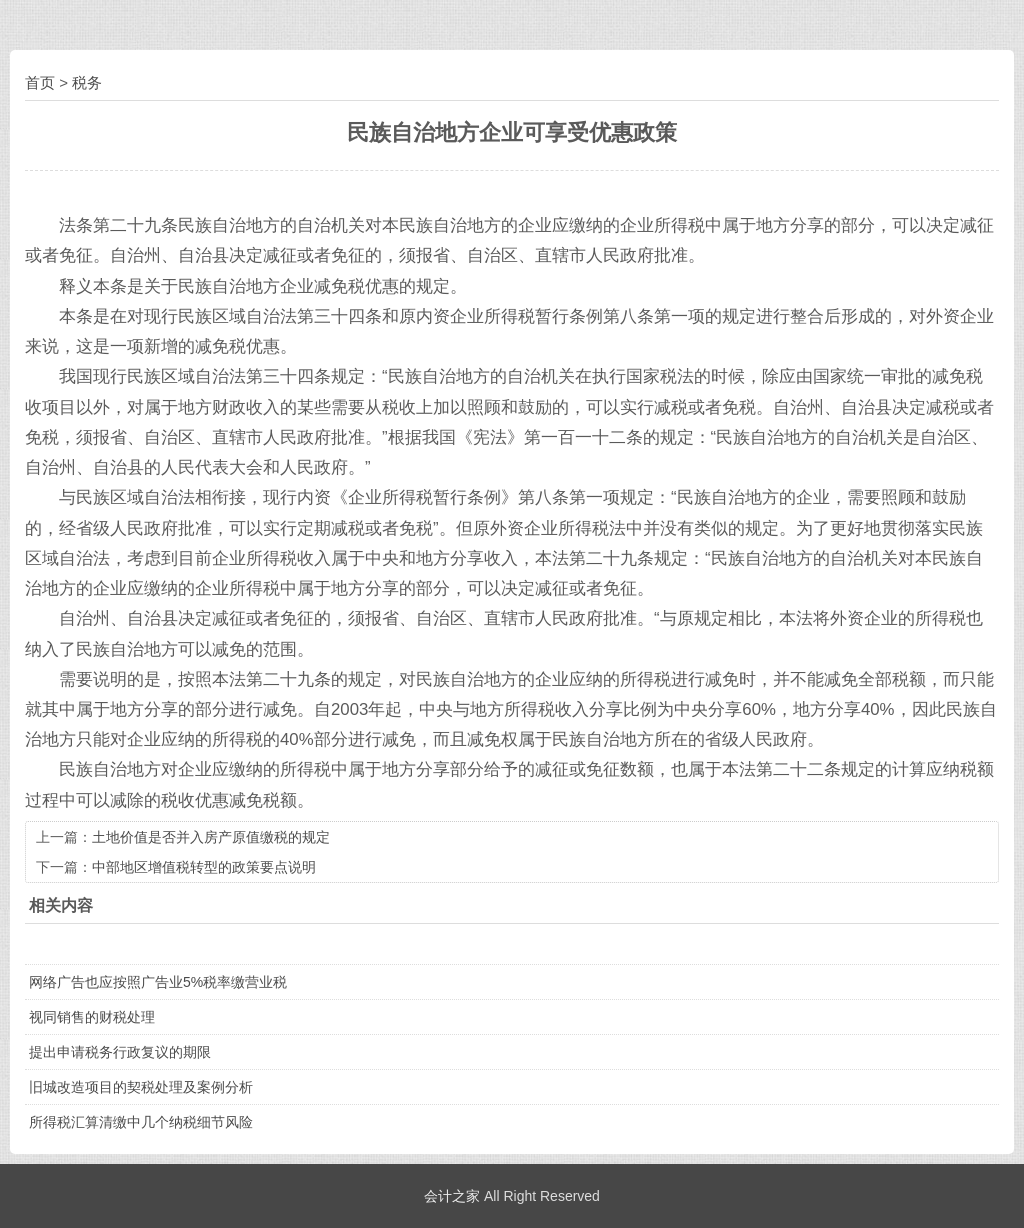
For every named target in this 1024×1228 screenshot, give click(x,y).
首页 (40, 82)
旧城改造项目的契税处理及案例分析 (141, 1087)
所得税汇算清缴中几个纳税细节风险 (141, 1122)
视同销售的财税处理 (92, 1017)
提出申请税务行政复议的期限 (120, 1052)
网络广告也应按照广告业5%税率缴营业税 (158, 982)
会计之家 (452, 1196)
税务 (87, 82)
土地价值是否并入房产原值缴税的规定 (211, 837)
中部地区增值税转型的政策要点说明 (204, 867)
